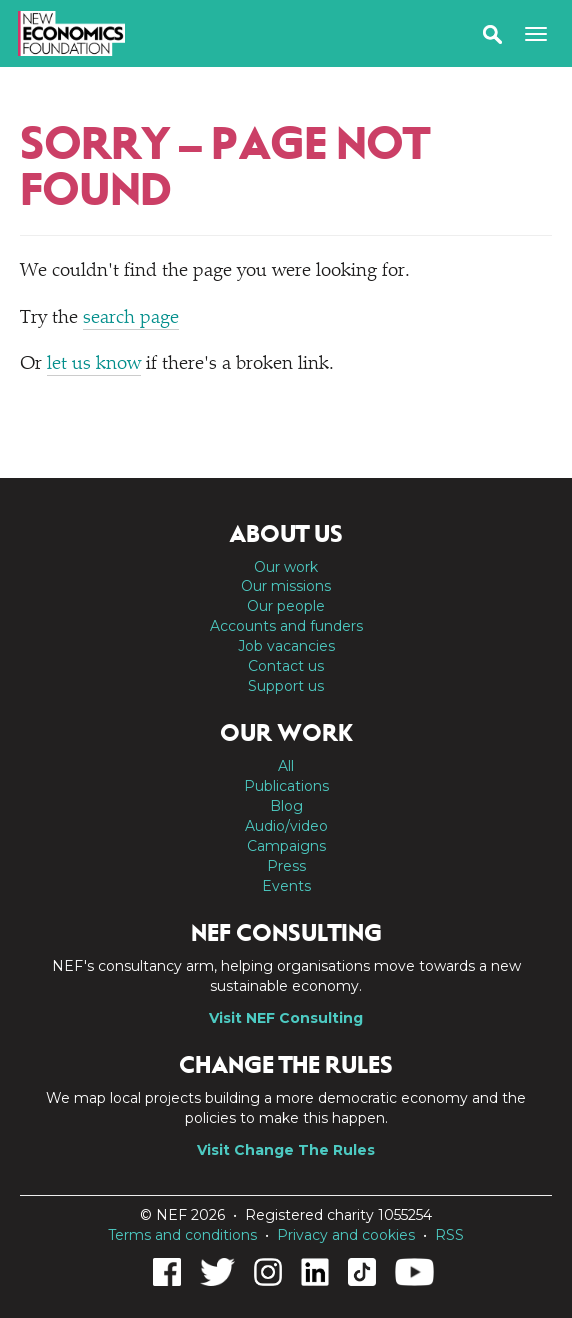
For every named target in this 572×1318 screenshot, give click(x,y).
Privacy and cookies (346, 1235)
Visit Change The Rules (286, 1150)
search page (131, 318)
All (286, 766)
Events (286, 886)
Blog (286, 806)
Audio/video (286, 826)
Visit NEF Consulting (286, 1018)
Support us (286, 686)
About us (286, 534)
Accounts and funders (286, 626)
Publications (286, 786)
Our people (286, 606)
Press (286, 866)
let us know (94, 364)
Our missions (286, 586)
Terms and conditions (182, 1235)
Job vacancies (286, 646)
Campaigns (286, 846)
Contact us (286, 666)
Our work (286, 567)
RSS (449, 1235)
